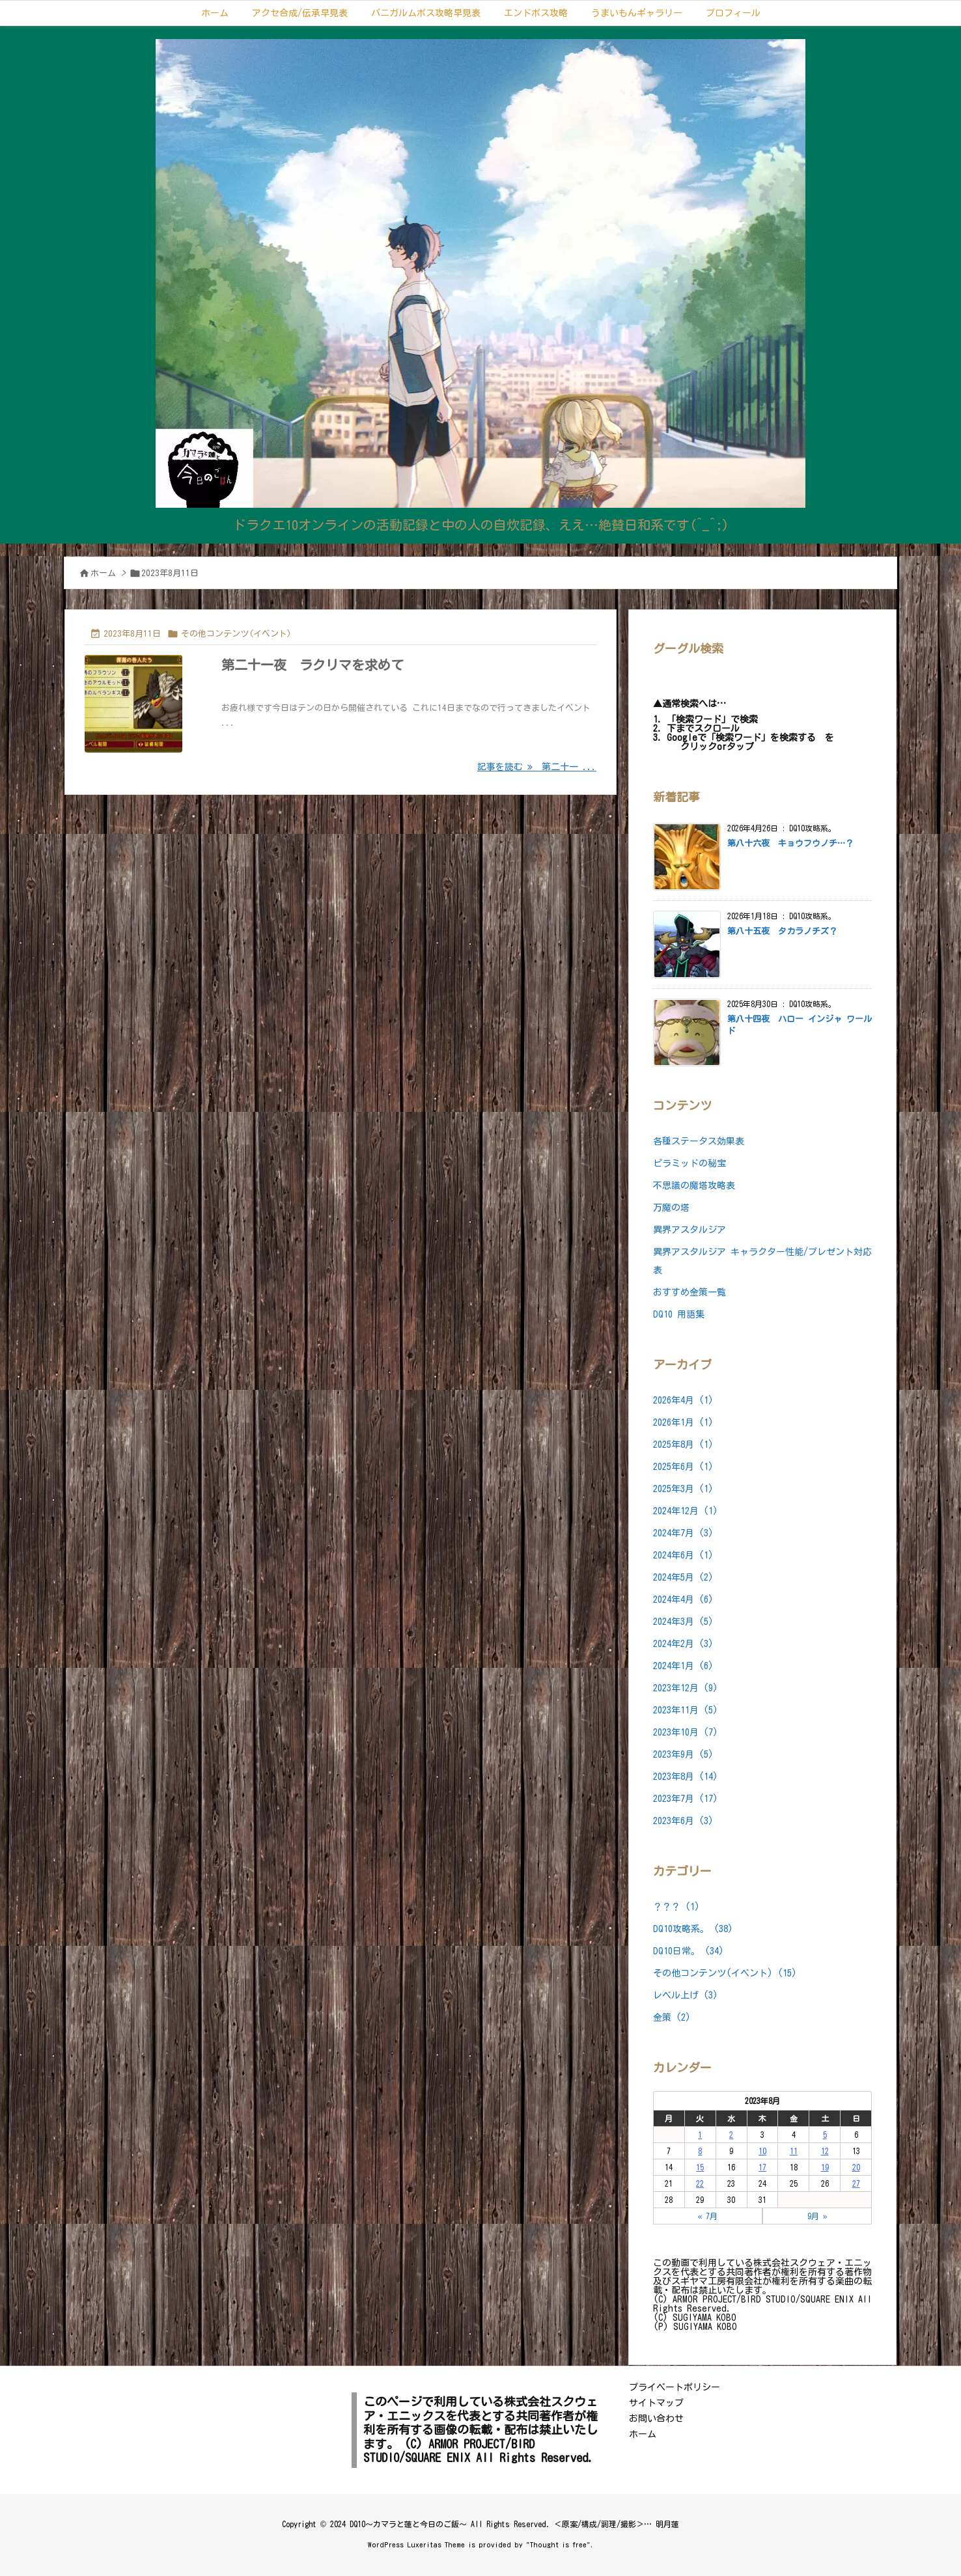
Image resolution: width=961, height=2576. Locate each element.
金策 (672, 2017)
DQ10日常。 (688, 1951)
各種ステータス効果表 (698, 1141)
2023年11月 (685, 1710)
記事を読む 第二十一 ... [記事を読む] (536, 766)
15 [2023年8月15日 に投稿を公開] (700, 2167)
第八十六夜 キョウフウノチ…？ (790, 843)
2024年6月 (683, 1555)
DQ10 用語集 (678, 1314)
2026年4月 (683, 1400)
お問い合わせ (656, 2418)
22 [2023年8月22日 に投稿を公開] (700, 2183)
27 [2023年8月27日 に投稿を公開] (856, 2183)
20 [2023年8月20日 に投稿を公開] (856, 2167)
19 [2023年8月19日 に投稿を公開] (825, 2167)
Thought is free (558, 2544)
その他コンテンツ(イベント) (236, 634)
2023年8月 (685, 1776)
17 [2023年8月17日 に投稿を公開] (762, 2167)
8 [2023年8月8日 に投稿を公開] (700, 2151)
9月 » (817, 2216)
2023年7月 (685, 1798)
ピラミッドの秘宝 (689, 1163)
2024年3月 (683, 1621)
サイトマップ (656, 2402)
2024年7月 (683, 1533)
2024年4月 (683, 1599)
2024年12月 (685, 1511)
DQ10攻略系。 (693, 1928)
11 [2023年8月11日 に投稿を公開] (794, 2151)
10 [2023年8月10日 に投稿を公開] (762, 2151)
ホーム (103, 573)
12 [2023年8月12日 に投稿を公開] (825, 2151)
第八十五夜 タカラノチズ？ (782, 931)
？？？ (676, 1906)
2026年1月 (683, 1422)
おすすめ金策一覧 (689, 1292)
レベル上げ (685, 1995)
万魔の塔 (671, 1207)
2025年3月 (683, 1488)
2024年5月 (683, 1577)
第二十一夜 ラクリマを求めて (312, 664)
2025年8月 (683, 1444)
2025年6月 (683, 1466)
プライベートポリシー (674, 2387)
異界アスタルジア (689, 1229)
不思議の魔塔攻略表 (694, 1185)
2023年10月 (685, 1732)
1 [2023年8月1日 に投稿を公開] (700, 2135)
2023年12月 (685, 1688)
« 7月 (708, 2216)
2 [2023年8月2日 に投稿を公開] (731, 2135)
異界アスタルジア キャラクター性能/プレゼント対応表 (762, 1261)
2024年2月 (683, 1643)
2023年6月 (683, 1820)
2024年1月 (683, 1665)
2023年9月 (683, 1754)
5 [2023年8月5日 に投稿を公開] (825, 2135)
